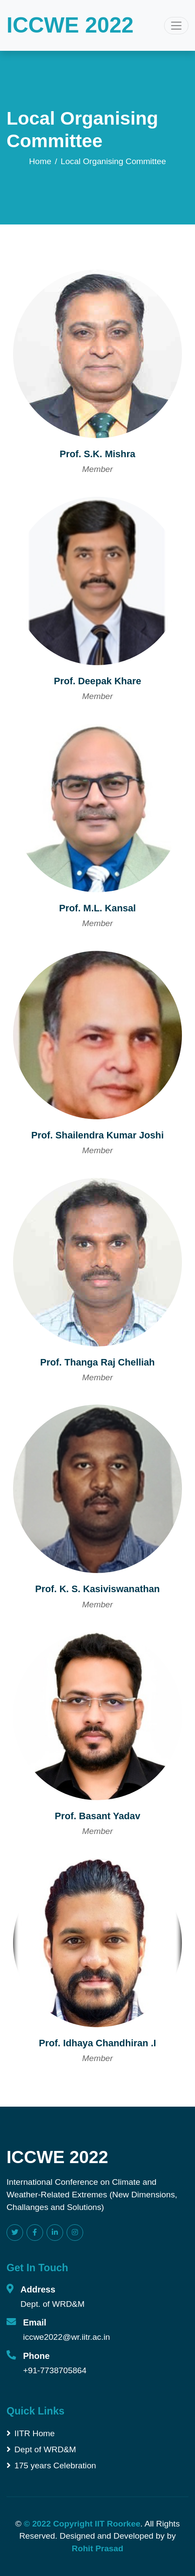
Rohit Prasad (97, 2548)
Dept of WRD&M (41, 2449)
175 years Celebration (51, 2465)
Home (40, 161)
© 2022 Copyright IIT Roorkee (82, 2523)
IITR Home (31, 2433)
